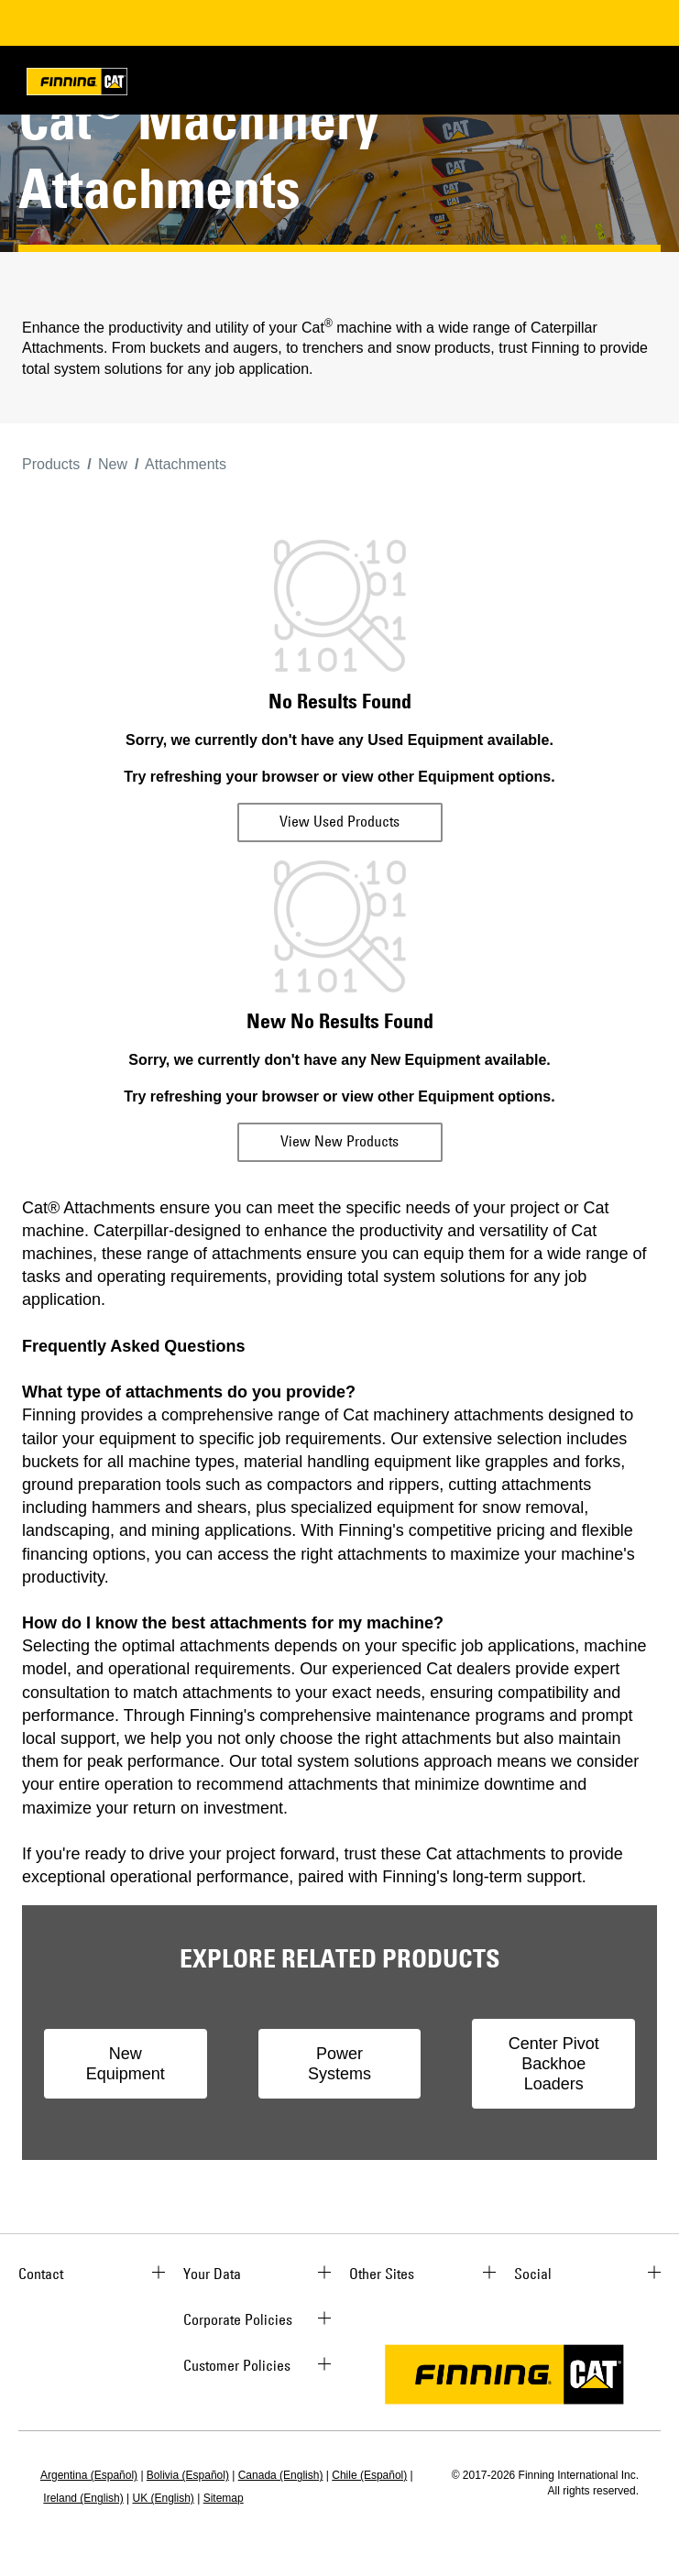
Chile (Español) (369, 2475)
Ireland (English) (83, 2498)
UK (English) (163, 2498)
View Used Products (339, 821)
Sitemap (223, 2498)
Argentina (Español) (88, 2475)
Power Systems (339, 2063)
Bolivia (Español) (188, 2475)
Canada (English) (280, 2475)
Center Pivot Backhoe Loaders (554, 2063)
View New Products (339, 1141)
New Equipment (125, 2063)
